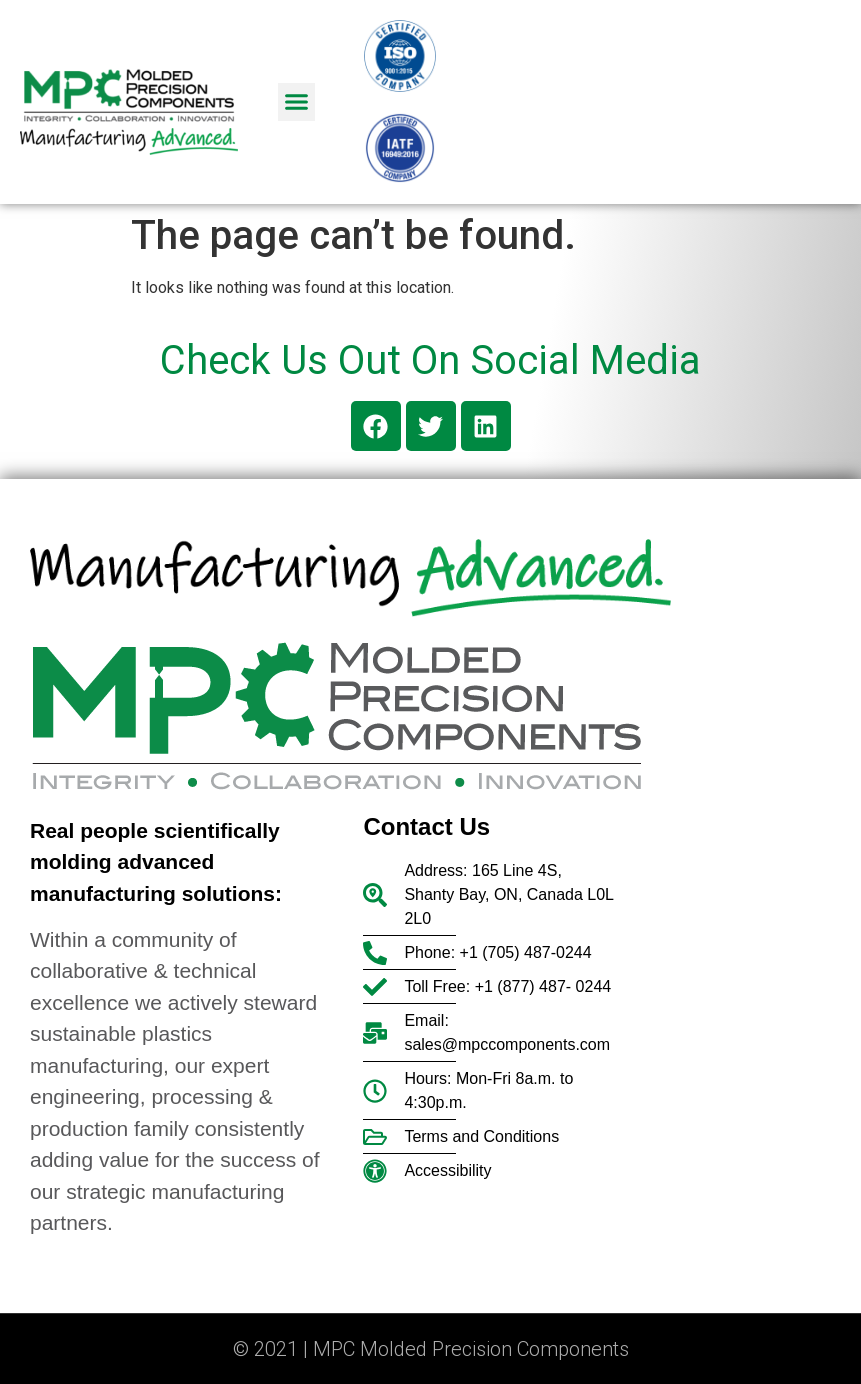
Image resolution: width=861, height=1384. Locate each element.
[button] (297, 102)
